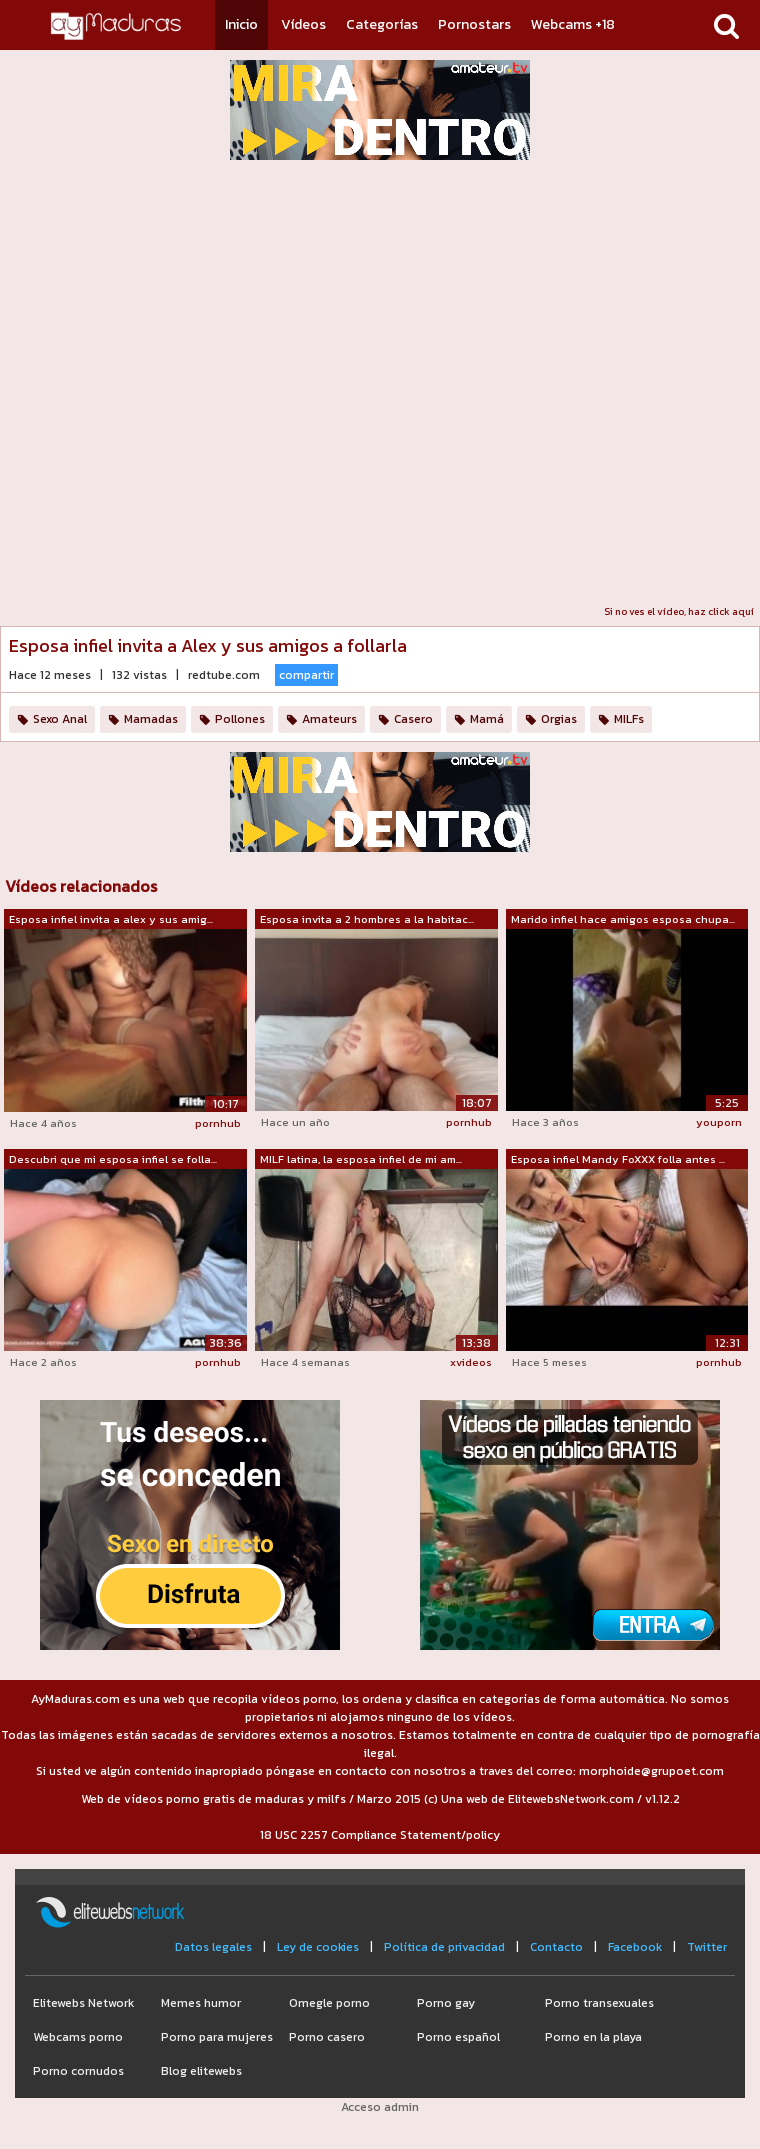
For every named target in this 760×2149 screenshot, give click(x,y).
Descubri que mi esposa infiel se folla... (113, 1159)
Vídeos (303, 24)
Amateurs (329, 719)
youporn (719, 1122)
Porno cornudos (78, 2071)
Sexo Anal (60, 719)
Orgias (559, 719)
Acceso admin (380, 2107)
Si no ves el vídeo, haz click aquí (679, 611)
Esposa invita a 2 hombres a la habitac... (367, 919)
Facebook (635, 1947)
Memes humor (201, 2003)
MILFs (629, 719)
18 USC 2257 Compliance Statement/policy (380, 1835)
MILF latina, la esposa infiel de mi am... (361, 1159)
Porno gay (446, 2003)
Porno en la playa (593, 2037)
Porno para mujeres (217, 2037)
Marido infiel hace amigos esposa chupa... (623, 919)
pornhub (218, 1123)
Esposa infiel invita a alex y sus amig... (111, 919)
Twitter (707, 1947)
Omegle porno (329, 2003)
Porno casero (327, 2037)
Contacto (556, 1947)
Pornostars (474, 24)
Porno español (458, 2037)
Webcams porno (78, 2037)
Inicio (241, 24)
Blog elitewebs (201, 2071)
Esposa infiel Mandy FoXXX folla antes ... (618, 1159)
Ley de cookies (318, 1947)
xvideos (471, 1362)
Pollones (240, 719)
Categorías (382, 24)
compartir (306, 675)
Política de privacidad (444, 1947)
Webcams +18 (573, 24)
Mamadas (151, 719)
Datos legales (213, 1947)
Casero (413, 719)
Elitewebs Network (83, 2003)
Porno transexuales (599, 2003)
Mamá (487, 719)
